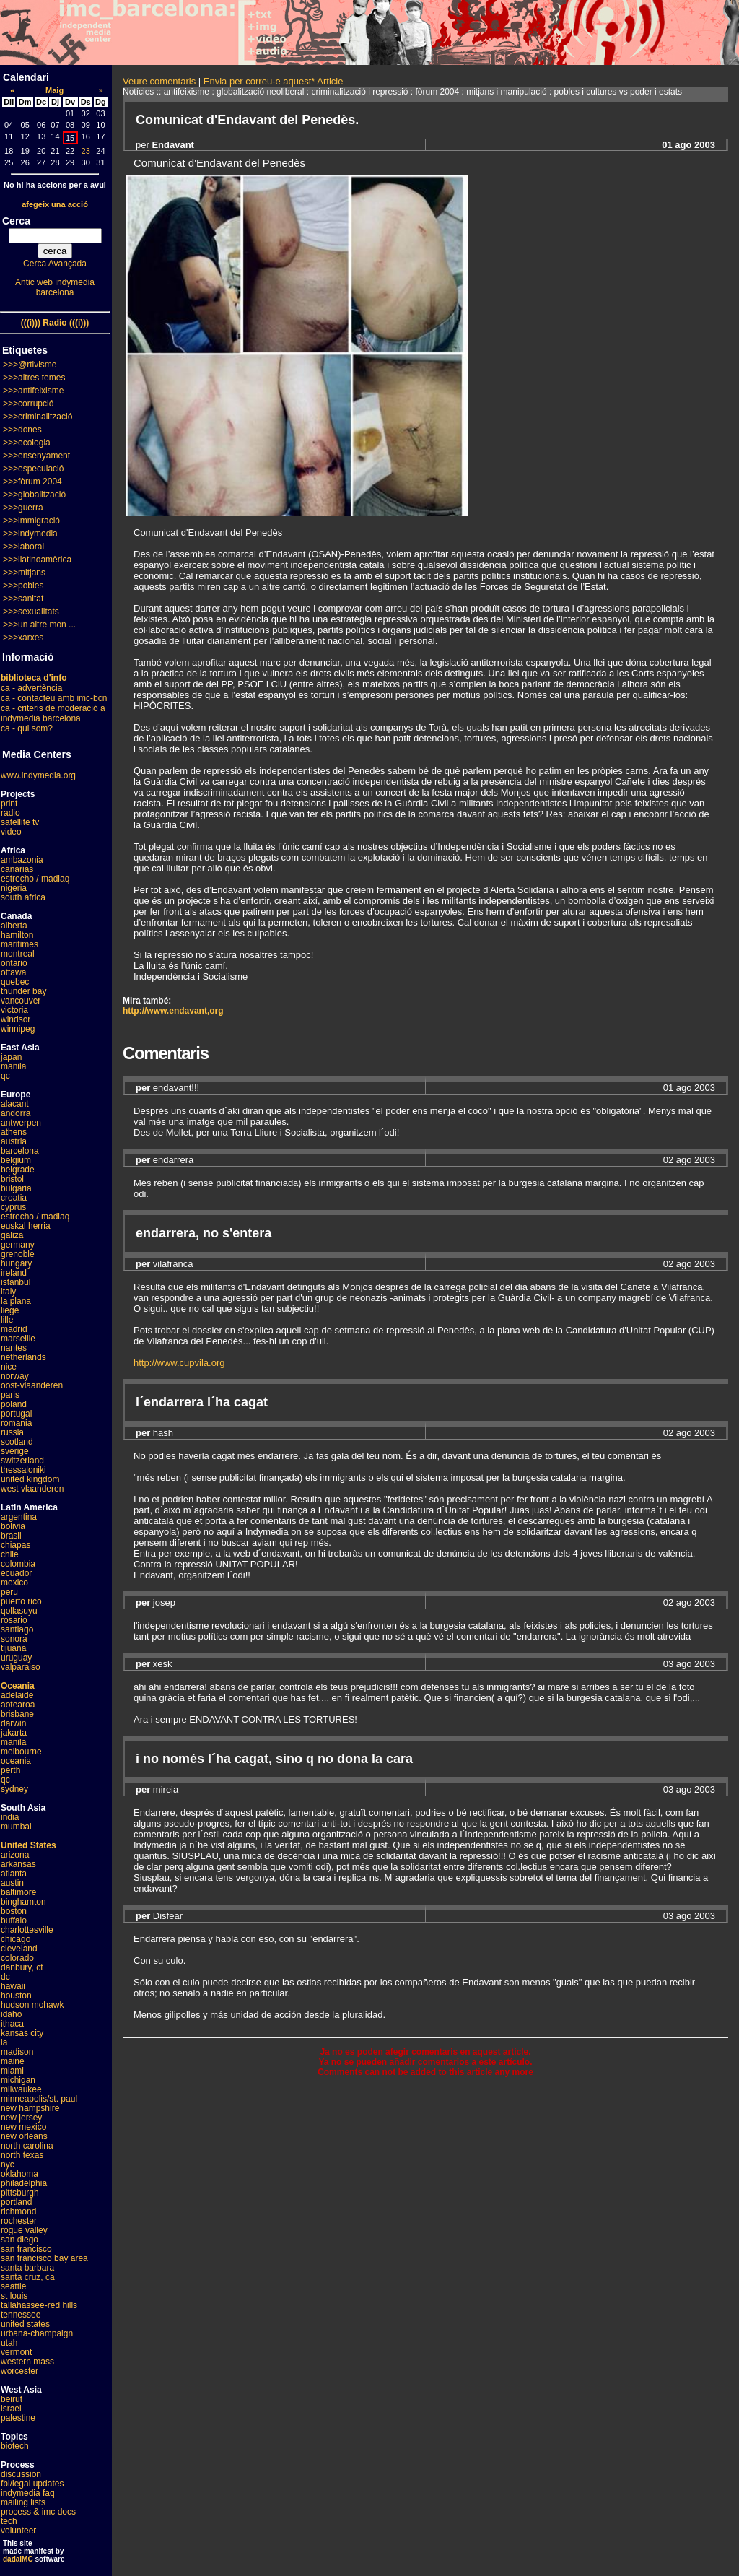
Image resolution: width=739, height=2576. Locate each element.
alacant (15, 1104)
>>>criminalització (37, 417)
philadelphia (24, 2183)
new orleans (24, 2136)
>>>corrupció (28, 404)
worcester (19, 2371)
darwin (13, 1723)
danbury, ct (22, 1967)
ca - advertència (31, 688)
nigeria (14, 888)
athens (14, 1132)
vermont (16, 2352)
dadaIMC (18, 2559)
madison (17, 2052)
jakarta (14, 1733)
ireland (14, 1273)
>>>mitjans (24, 572)
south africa (23, 897)
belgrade (18, 1170)
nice (9, 1367)
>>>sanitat (23, 598)
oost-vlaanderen (32, 1385)
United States (28, 1845)
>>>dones (22, 430)
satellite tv (20, 822)
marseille (18, 1338)
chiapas (15, 1545)
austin (12, 1883)
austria (14, 1141)
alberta (14, 926)
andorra (15, 1113)
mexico (14, 1583)
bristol (12, 1179)
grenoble (18, 1254)
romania (16, 1423)
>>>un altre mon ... (39, 624)
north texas (22, 2155)
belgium (16, 1160)
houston (16, 1995)
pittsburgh (20, 2193)
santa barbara (27, 2268)
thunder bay (23, 991)
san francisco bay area (44, 2258)
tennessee (20, 2315)
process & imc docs (38, 2512)
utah (9, 2343)
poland (14, 1404)
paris (10, 1395)
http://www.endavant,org (173, 1011)
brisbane (17, 1714)
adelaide (17, 1695)
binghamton (23, 1902)
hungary (16, 1263)
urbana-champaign (37, 2333)
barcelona (20, 1151)
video (11, 832)
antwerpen (21, 1123)
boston (14, 1911)
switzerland (22, 1460)
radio (10, 813)
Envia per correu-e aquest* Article (274, 81)
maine (13, 2061)
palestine (18, 2418)
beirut (11, 2399)
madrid (14, 1329)
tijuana (13, 1648)
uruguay (16, 1658)
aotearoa (18, 1705)
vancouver (20, 1001)
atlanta (14, 1873)
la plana (16, 1301)
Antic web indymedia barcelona (55, 287)
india (10, 1817)
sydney (14, 1789)
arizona (15, 1855)
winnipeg (18, 1029)
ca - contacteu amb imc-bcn (54, 698)
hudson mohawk (32, 2005)
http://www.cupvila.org (179, 1362)
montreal (18, 954)
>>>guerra (23, 507)
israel (11, 2408)
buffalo (14, 1920)
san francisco (26, 2249)
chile (10, 1554)
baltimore (18, 1892)
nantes (14, 1348)
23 (86, 151)
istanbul (15, 1282)
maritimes (19, 944)
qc (5, 1076)
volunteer (18, 2530)
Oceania (18, 1686)
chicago (15, 1939)
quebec (15, 982)
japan (11, 1057)
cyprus (13, 1207)
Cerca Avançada (55, 263)
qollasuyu (19, 1611)
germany (18, 1245)
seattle (13, 2286)
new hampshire (30, 2108)
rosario (14, 1620)
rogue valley (24, 2230)
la (4, 2042)
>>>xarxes (23, 637)
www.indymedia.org (38, 775)
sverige (15, 1451)
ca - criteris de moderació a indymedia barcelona (53, 713)
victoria (14, 1010)
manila (13, 1066)
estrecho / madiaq (35, 879)
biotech (15, 2446)
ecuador (16, 1573)
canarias (17, 869)
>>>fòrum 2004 (32, 482)
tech (9, 2521)
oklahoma (19, 2174)
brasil (11, 1536)
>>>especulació (33, 469)
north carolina (27, 2146)
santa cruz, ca (28, 2277)
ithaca (12, 2024)
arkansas (18, 1864)
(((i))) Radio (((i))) (55, 323)
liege (10, 1310)
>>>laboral (23, 546)
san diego (19, 2240)
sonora (14, 1639)
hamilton (17, 935)
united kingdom (30, 1479)
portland (16, 2202)
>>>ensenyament (36, 456)
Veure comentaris (159, 81)
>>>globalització (34, 494)
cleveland (19, 1949)
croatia (14, 1198)
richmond (18, 2211)
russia (12, 1432)
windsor (15, 1019)
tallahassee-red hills (39, 2305)
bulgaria (16, 1188)
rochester (19, 2221)
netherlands (23, 1357)
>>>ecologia (27, 443)
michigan (18, 2080)
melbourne (21, 1751)
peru (9, 1592)
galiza (12, 1235)
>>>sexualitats (31, 611)
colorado (17, 1958)
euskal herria (26, 1226)
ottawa (13, 972)
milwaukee (21, 2089)
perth (10, 1770)
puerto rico (21, 1601)
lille (7, 1320)
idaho (11, 2014)
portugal (16, 1414)
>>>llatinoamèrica (37, 559)
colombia (18, 1564)
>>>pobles (23, 585)
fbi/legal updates (32, 2484)
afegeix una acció (55, 204)
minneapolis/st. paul (39, 2099)
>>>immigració (31, 520)
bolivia (13, 1526)
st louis (14, 2296)
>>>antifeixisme (33, 391)
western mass (27, 2362)
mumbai (16, 1827)
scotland (17, 1442)
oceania (16, 1761)
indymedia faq (28, 2493)
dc (5, 1977)
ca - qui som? (27, 728)
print (9, 804)
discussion (21, 2474)
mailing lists (23, 2502)
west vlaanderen (32, 1489)
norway (15, 1376)
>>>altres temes (34, 378)
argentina (19, 1517)
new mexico (23, 2127)
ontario (14, 963)
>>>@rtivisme (30, 365)
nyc (7, 2164)
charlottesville (27, 1930)
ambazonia (22, 860)
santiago (17, 1629)
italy (8, 1292)
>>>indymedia (30, 533)
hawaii (13, 1986)
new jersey (21, 2117)
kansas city (22, 2033)
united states (25, 2324)
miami (12, 2071)
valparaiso (20, 1667)
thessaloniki (23, 1470)
